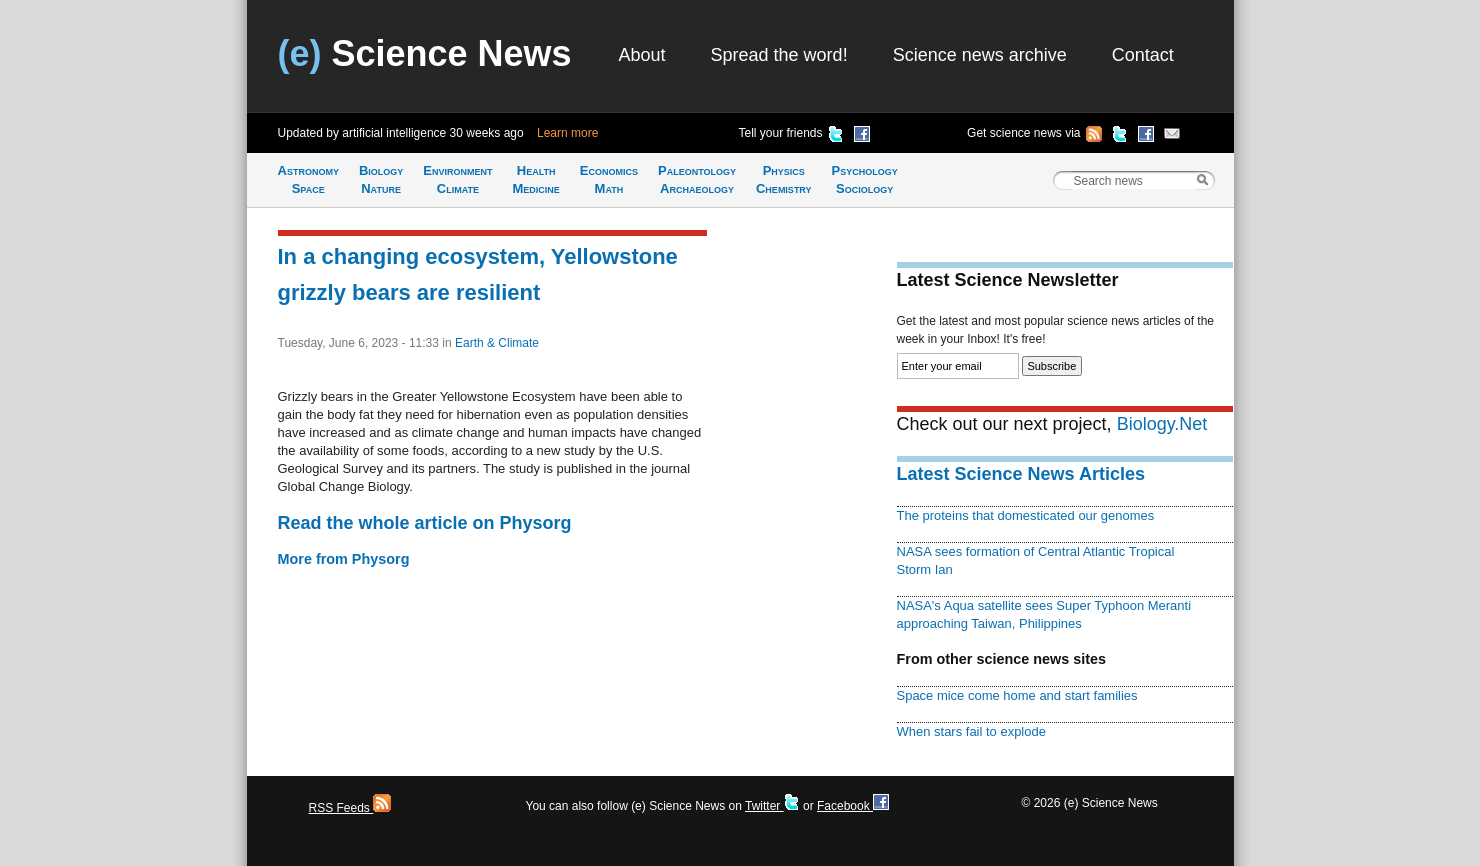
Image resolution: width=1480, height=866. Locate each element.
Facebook (853, 806)
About (642, 55)
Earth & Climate (497, 343)
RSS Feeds (350, 808)
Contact (1143, 55)
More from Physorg (344, 559)
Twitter (772, 806)
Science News (425, 53)
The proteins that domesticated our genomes (1026, 515)
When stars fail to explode (971, 731)
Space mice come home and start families (1017, 695)
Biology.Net (1162, 424)
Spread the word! (779, 55)
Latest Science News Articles (1021, 474)
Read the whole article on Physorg (425, 523)
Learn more (567, 133)
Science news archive (980, 55)
